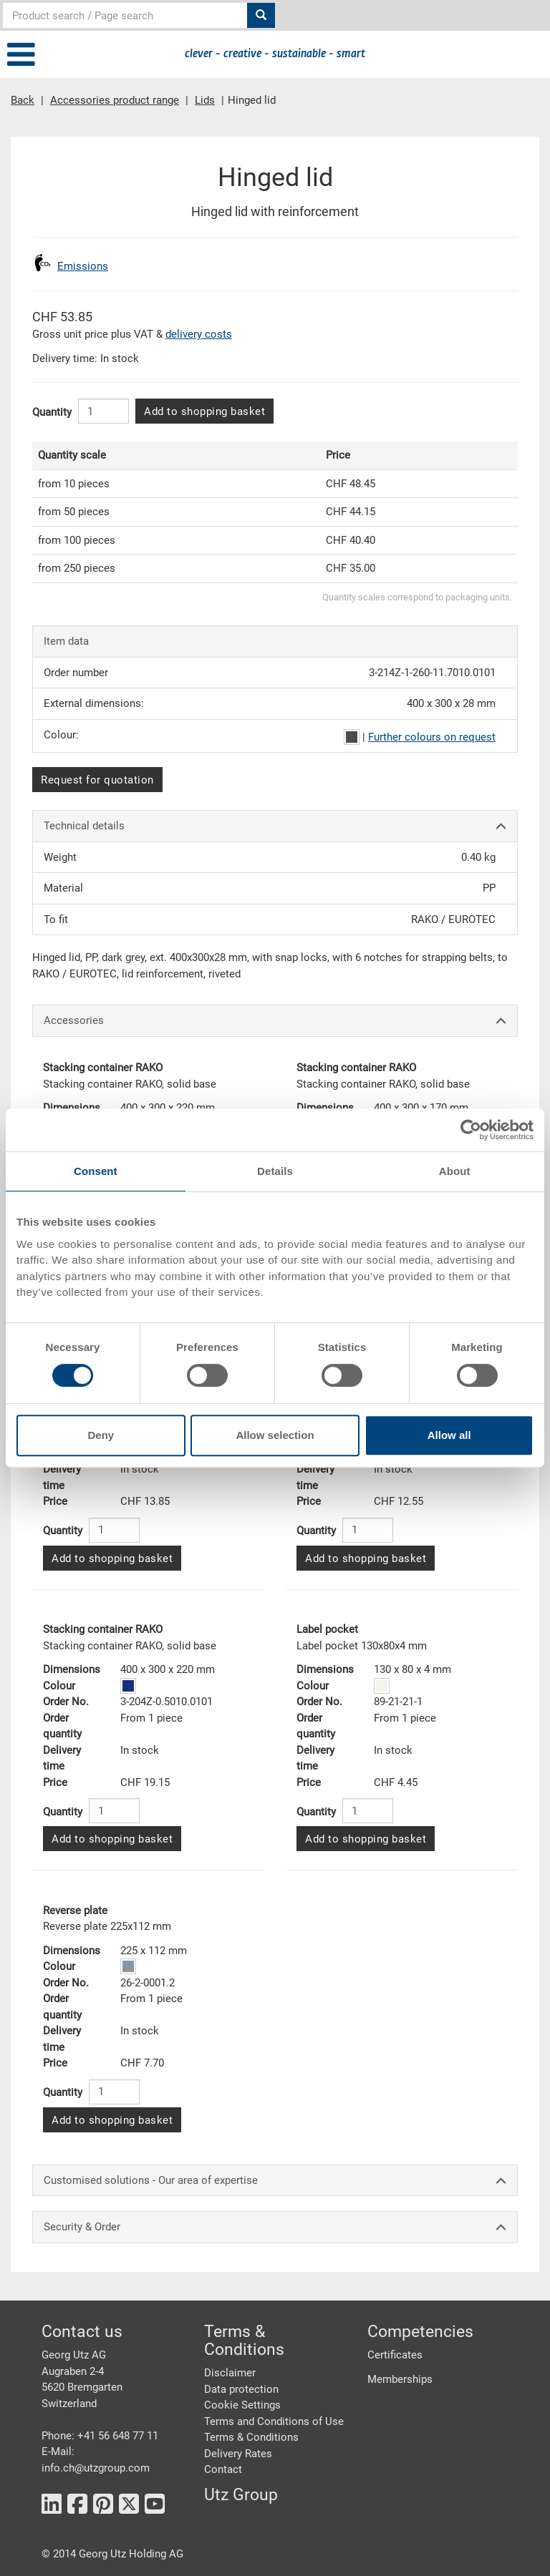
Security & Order (275, 2227)
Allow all (449, 1435)
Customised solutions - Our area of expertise (275, 2180)
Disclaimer (230, 2372)
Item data (66, 641)
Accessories (275, 1021)
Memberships (400, 2379)
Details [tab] (275, 1171)
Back (22, 100)
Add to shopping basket (204, 411)
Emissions (82, 266)
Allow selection (275, 1435)
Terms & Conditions (251, 2437)
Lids (205, 100)
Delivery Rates (238, 2453)
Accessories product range (114, 100)
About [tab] (455, 1171)
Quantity (52, 412)
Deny (100, 1435)
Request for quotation (97, 780)
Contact (223, 2469)
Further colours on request (432, 737)
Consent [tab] (95, 1171)
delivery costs (198, 334)
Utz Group (241, 2494)
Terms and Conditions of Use (274, 2421)
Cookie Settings (242, 2405)
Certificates (395, 2354)
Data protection (241, 2389)
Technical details (275, 826)
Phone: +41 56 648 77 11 (100, 2435)
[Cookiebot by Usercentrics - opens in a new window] (471, 1130)
